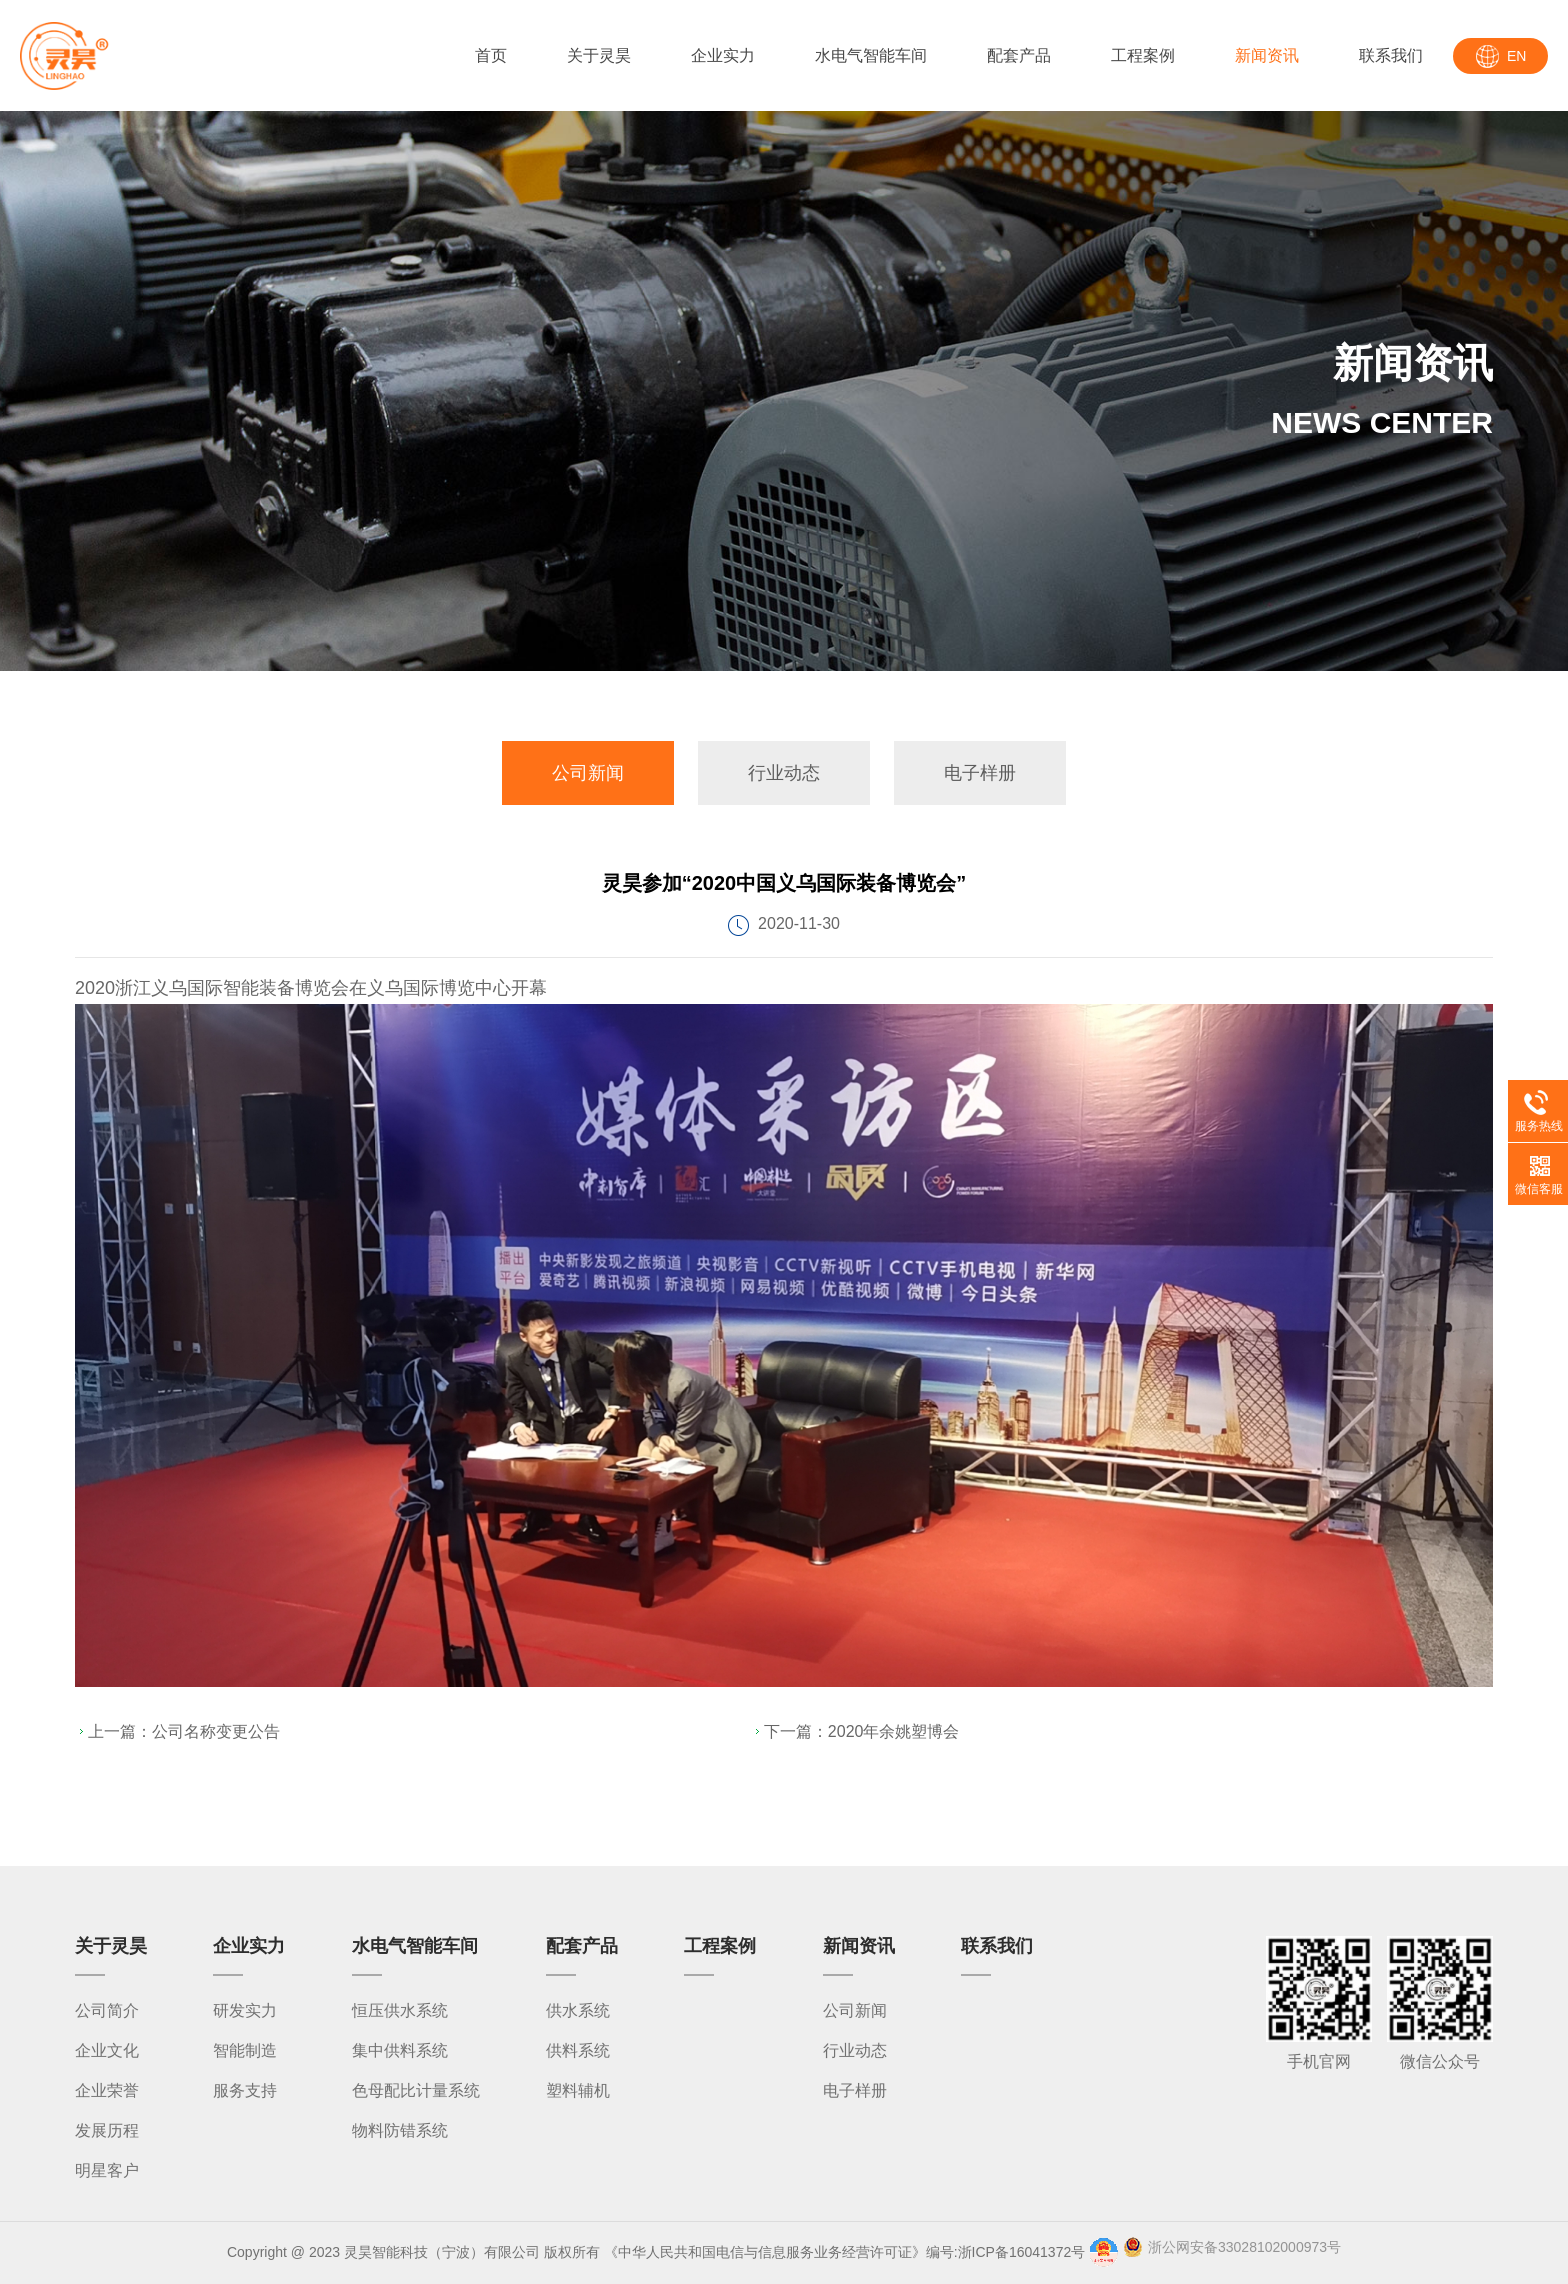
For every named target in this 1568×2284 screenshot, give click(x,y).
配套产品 (1019, 55)
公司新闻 (588, 773)
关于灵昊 (599, 55)
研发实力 (245, 2010)
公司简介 (107, 2010)
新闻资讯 (1267, 55)
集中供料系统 (400, 2050)
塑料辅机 (578, 2090)
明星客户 (107, 2170)
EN (1516, 56)
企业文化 (107, 2050)
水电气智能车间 (871, 55)
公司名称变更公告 (216, 1731)
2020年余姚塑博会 (894, 1731)
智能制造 (245, 2050)
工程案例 (1143, 55)
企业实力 (723, 55)
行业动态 (784, 773)
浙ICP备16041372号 (1022, 2252)
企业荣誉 (107, 2090)
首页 (491, 55)
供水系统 (578, 2010)
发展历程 (107, 2130)
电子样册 (980, 773)
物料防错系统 (400, 2130)
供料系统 (578, 2050)
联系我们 (1391, 55)
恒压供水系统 (400, 2010)
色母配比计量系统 (416, 2090)
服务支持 (245, 2090)
